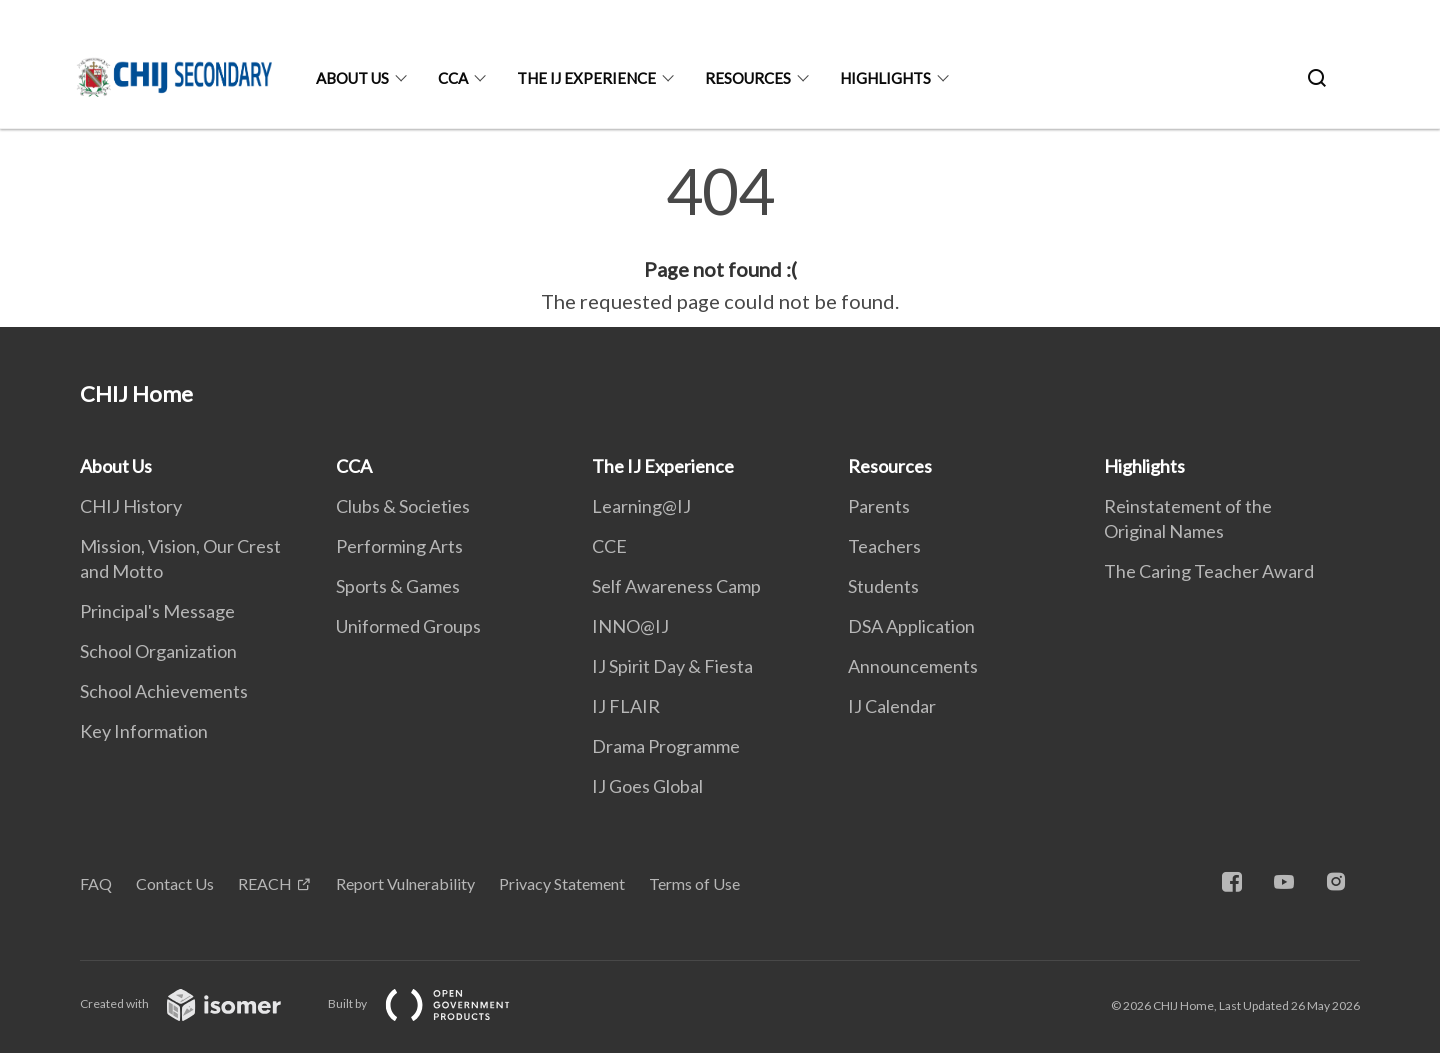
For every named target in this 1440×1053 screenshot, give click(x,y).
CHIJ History (131, 506)
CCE (609, 546)
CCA (453, 78)
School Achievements (164, 691)
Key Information (144, 731)
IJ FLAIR (626, 706)
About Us (352, 78)
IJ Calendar (892, 706)
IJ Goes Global (647, 786)
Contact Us (175, 883)
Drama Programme (666, 746)
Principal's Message (157, 611)
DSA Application (911, 626)
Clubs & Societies (403, 506)
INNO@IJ (630, 626)
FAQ (96, 883)
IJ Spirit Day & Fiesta (672, 666)
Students (883, 586)
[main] (720, 238)
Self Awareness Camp (676, 586)
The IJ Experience (586, 78)
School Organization (158, 651)
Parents (879, 506)
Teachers (884, 546)
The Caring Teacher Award (1209, 571)
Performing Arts (399, 546)
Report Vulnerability (405, 883)
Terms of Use (694, 883)
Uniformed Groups (408, 626)
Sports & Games (398, 586)
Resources (748, 78)
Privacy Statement (562, 883)
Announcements (913, 666)
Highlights (885, 78)
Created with (196, 1003)
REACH (265, 883)
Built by (435, 1003)
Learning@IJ (641, 506)
